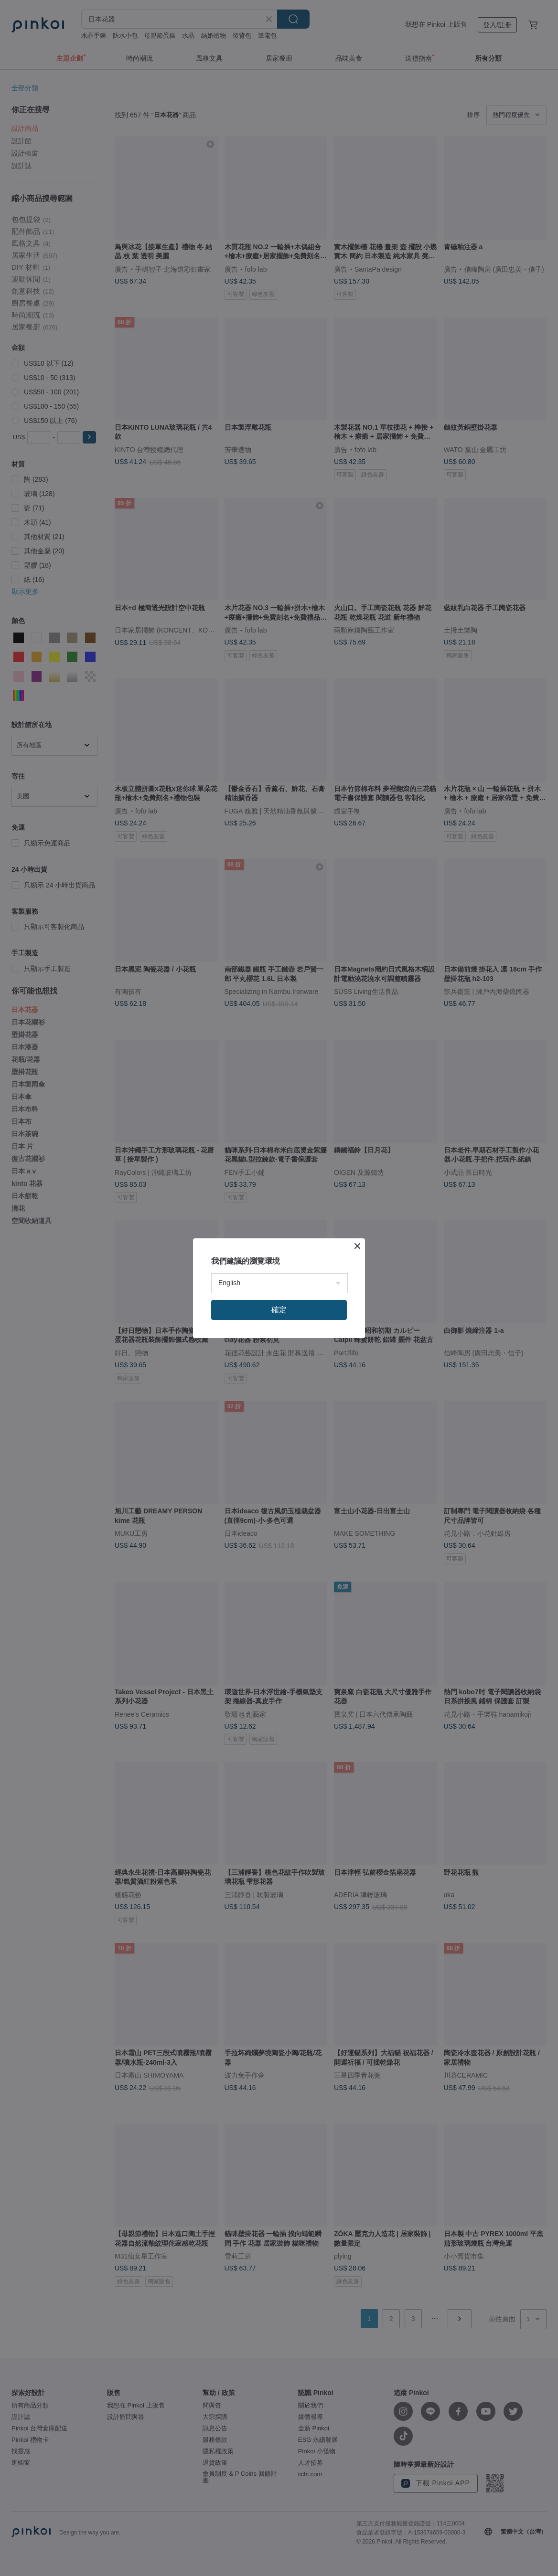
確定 (279, 1310)
